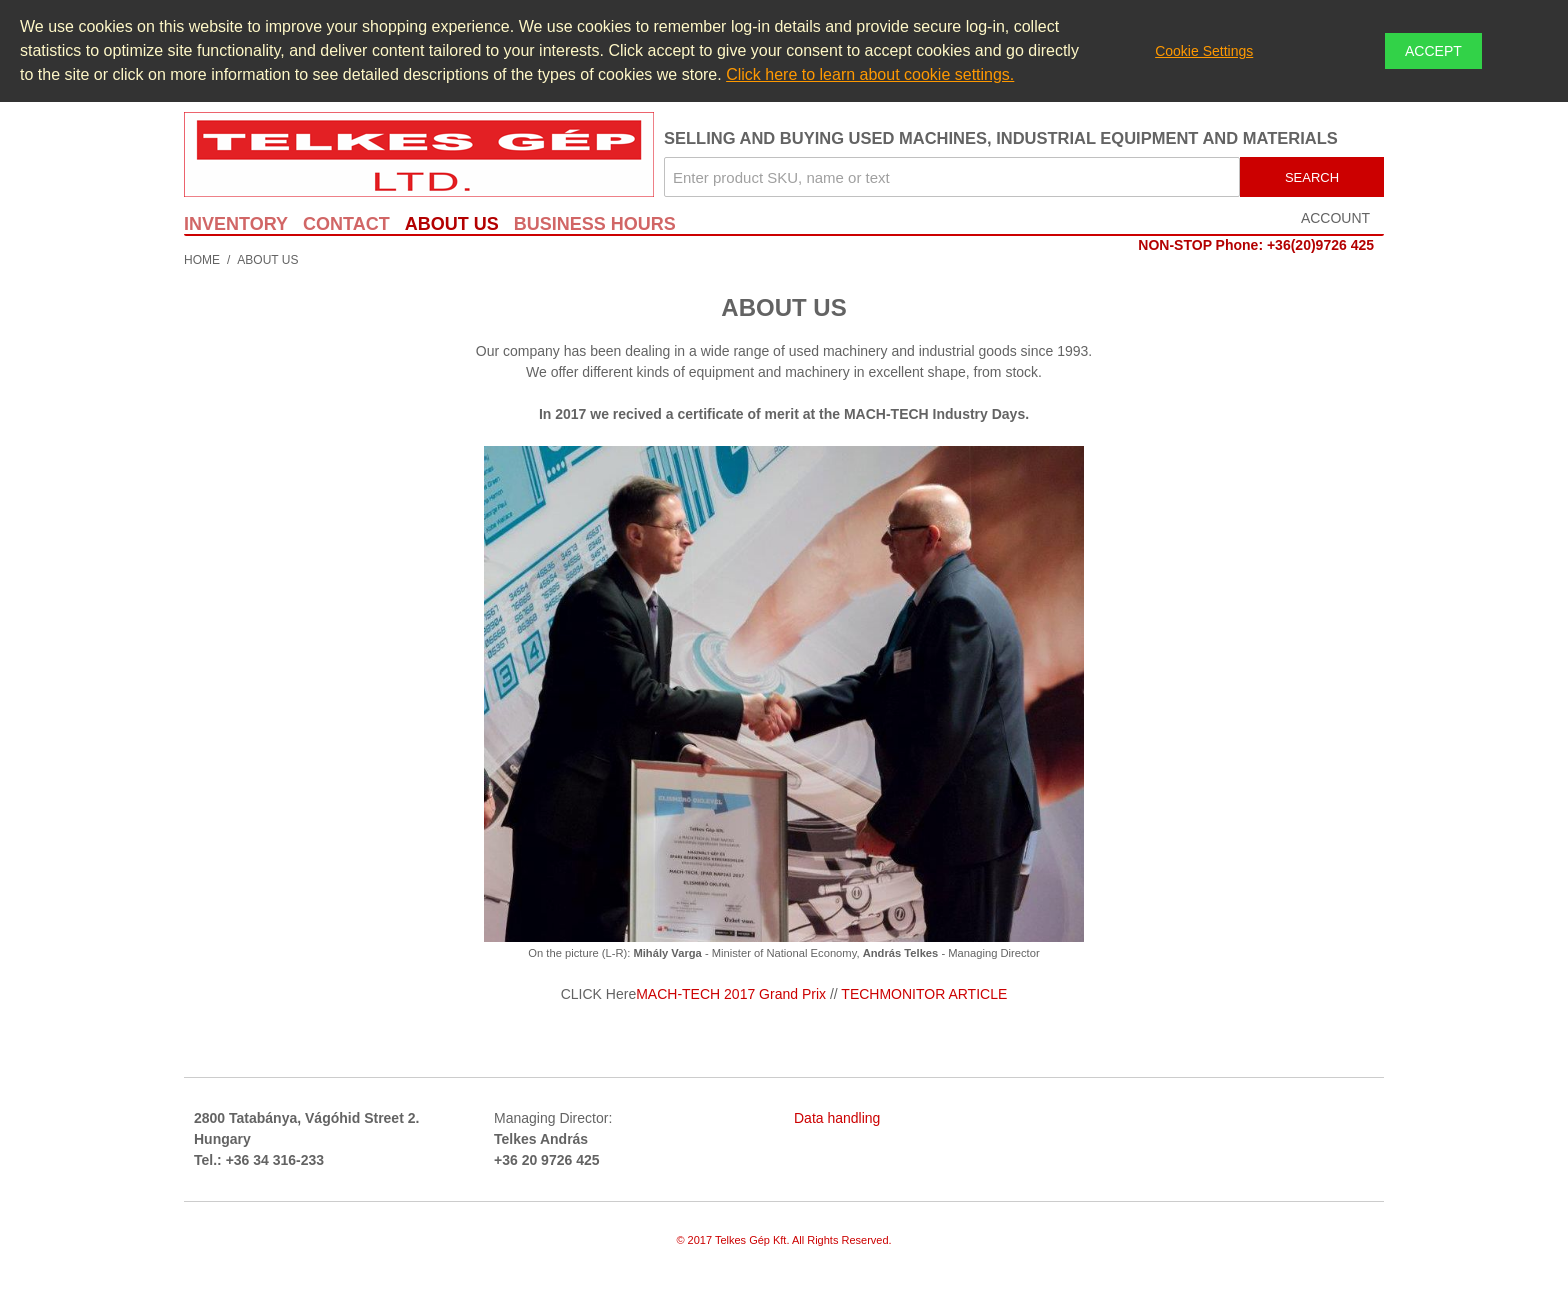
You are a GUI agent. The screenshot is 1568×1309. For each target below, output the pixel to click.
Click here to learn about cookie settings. (870, 74)
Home (202, 260)
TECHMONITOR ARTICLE (924, 994)
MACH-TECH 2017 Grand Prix (731, 994)
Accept (1433, 51)
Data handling (837, 1118)
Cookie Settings (1204, 51)
